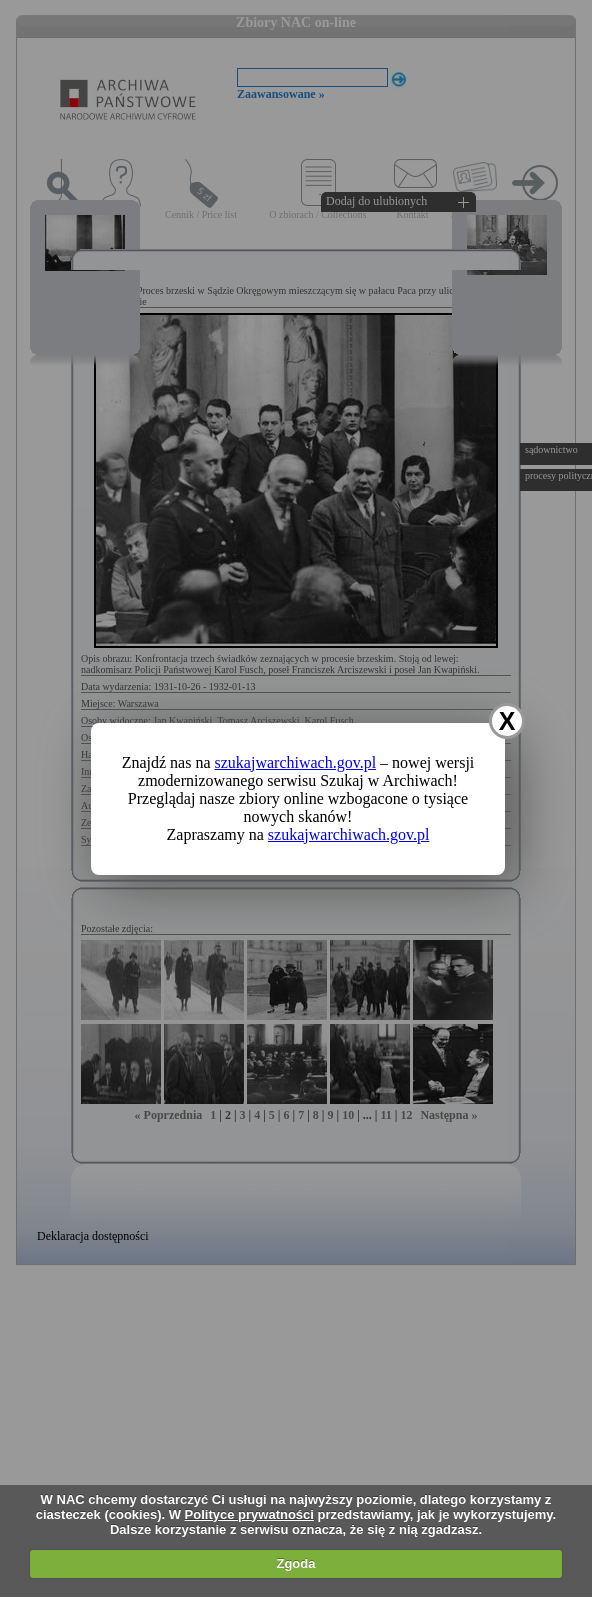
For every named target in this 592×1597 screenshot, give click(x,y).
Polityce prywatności (249, 1514)
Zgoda (295, 1563)
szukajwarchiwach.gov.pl (296, 762)
